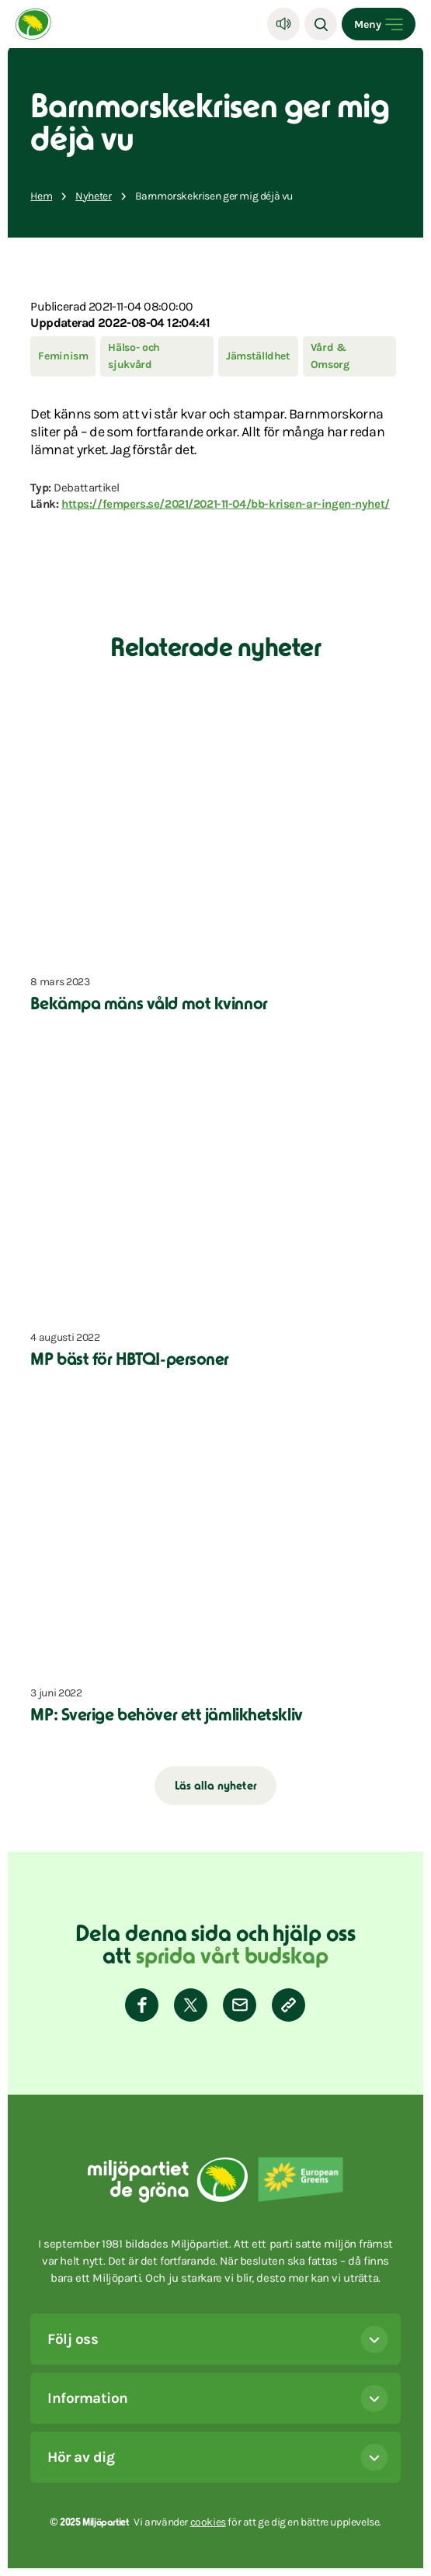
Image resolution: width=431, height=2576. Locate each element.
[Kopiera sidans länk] (288, 2005)
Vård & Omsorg (330, 356)
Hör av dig (217, 2457)
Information (217, 2398)
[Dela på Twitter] (190, 2005)
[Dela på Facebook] (141, 2005)
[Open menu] (378, 24)
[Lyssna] (283, 24)
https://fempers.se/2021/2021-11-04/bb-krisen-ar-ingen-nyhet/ (225, 504)
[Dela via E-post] (239, 2005)
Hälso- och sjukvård (133, 356)
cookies (208, 2522)
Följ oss (217, 2339)
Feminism (63, 356)
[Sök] (320, 24)
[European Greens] (300, 2185)
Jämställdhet (258, 356)
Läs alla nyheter (215, 1787)
